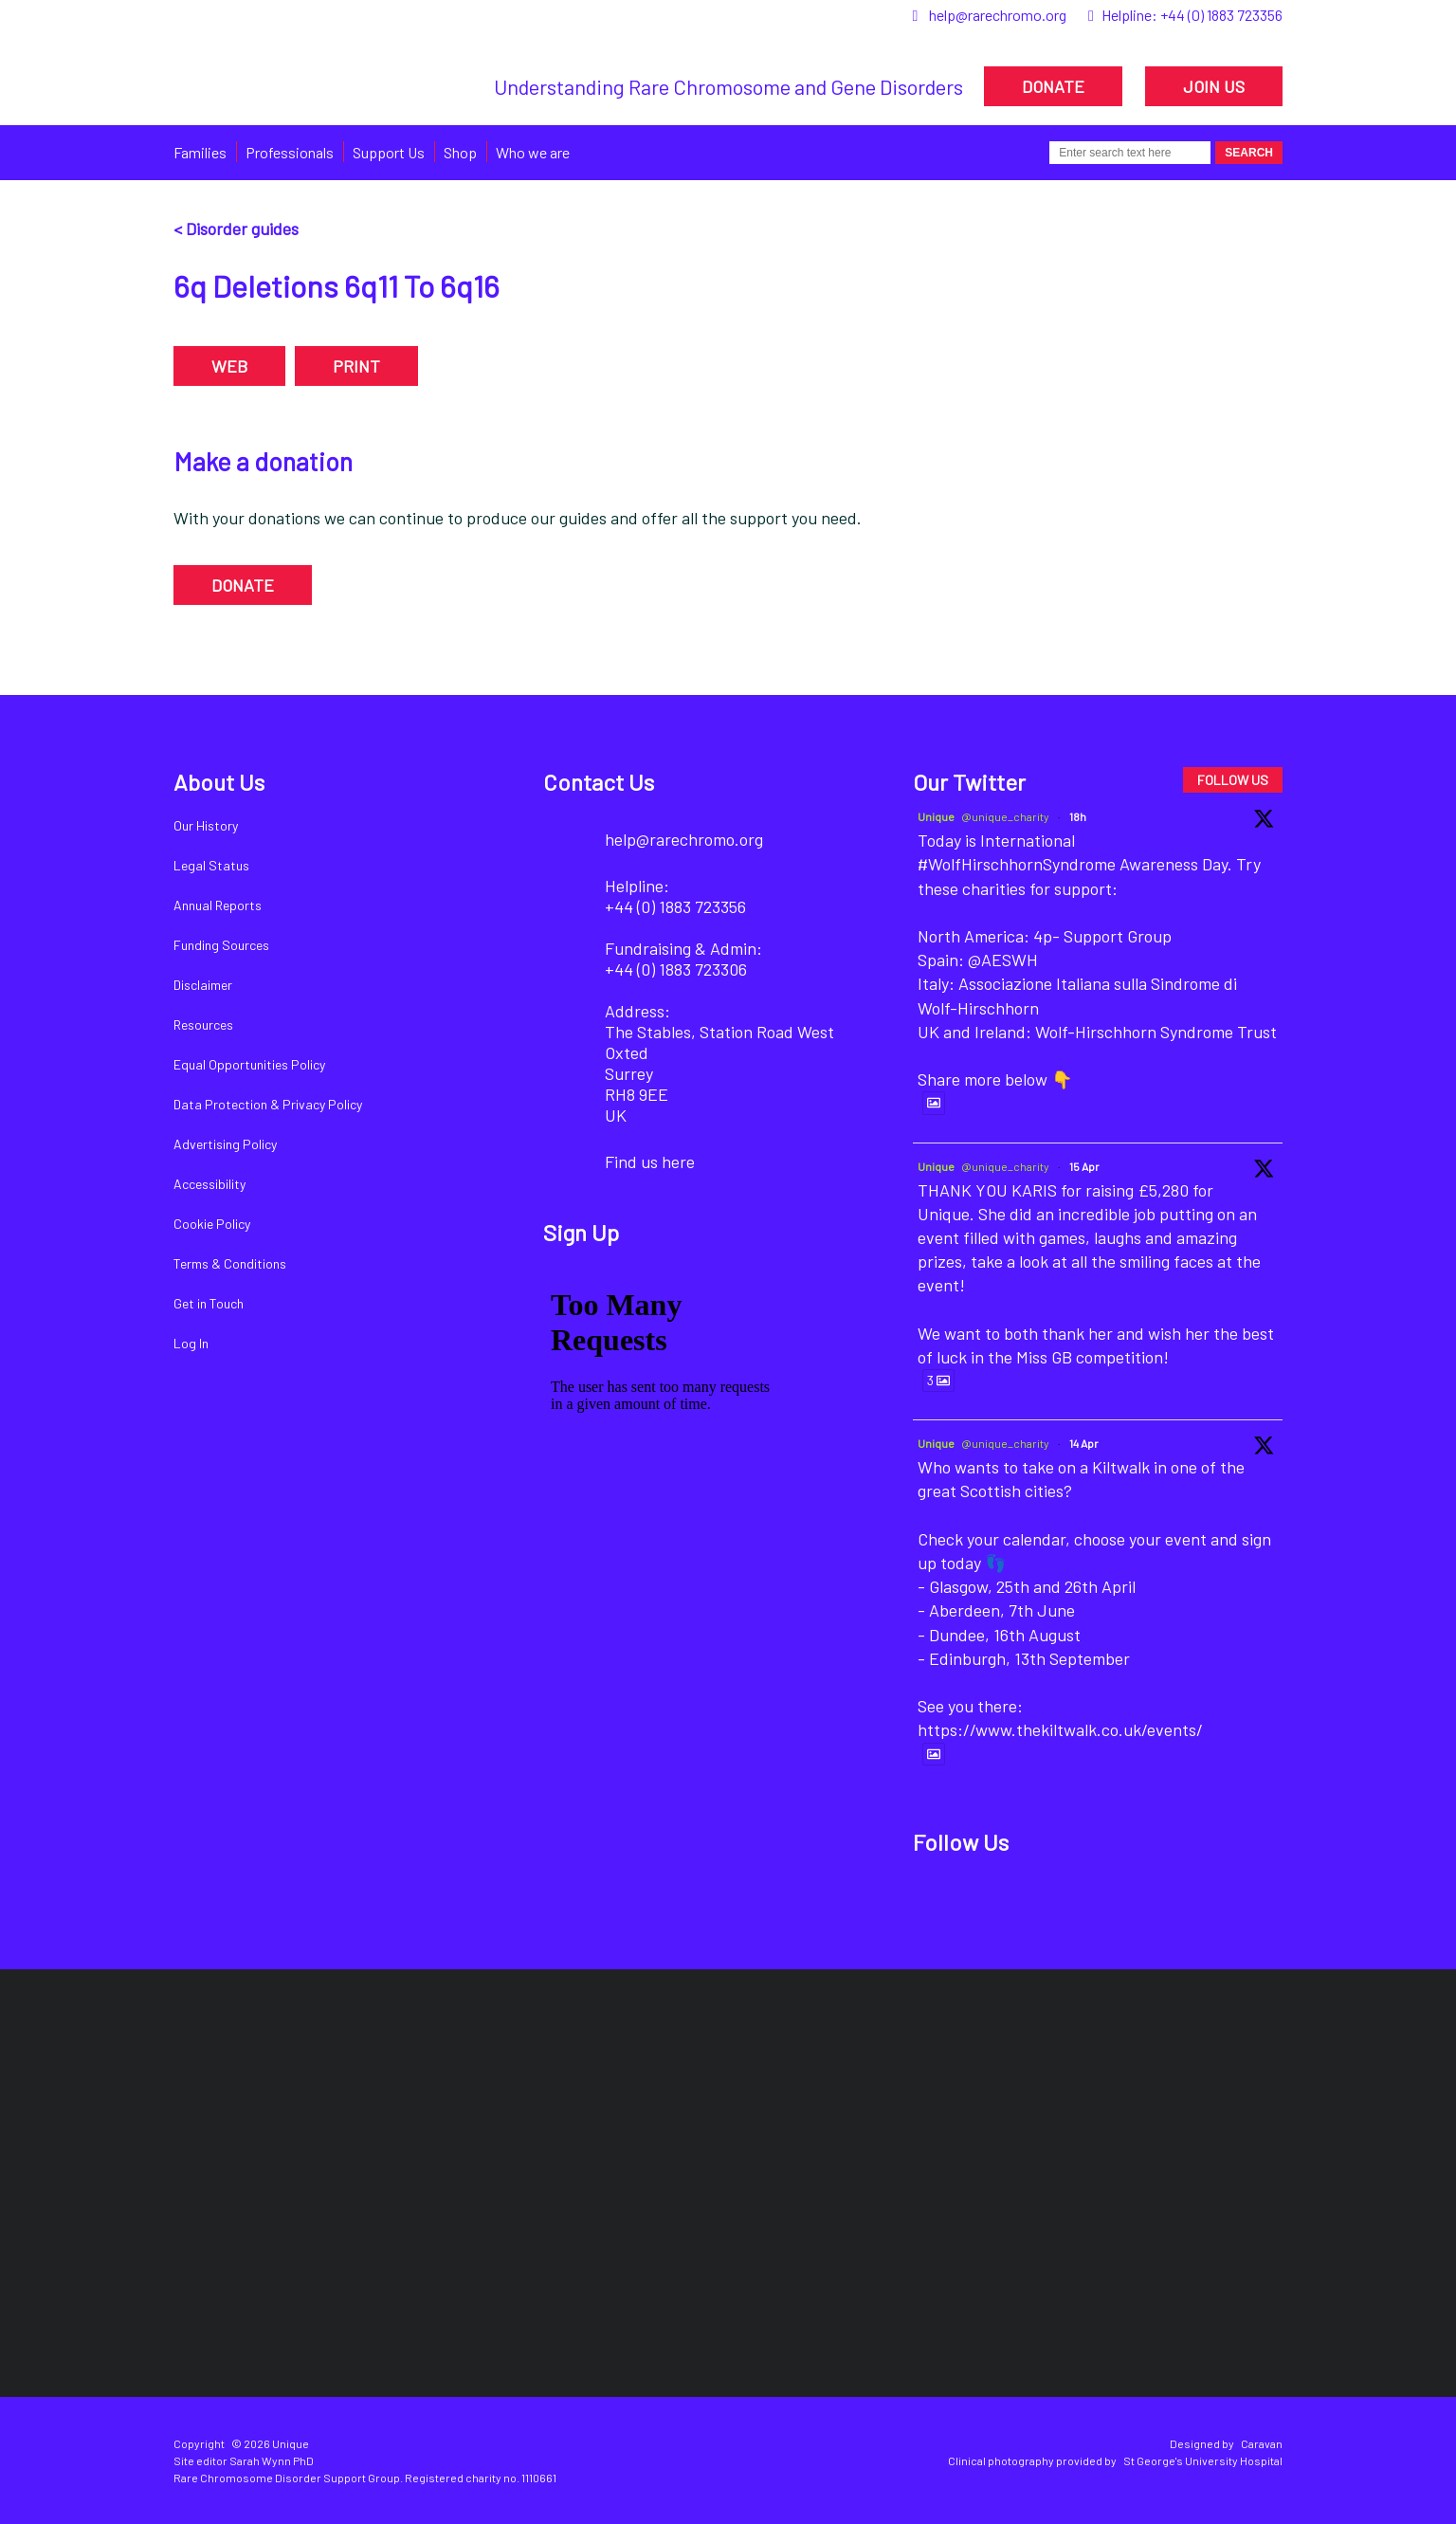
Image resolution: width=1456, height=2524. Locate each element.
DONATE (1053, 86)
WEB (229, 366)
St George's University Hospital (1203, 2460)
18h (1077, 816)
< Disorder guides (236, 228)
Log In (191, 1343)
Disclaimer (202, 985)
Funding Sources (221, 945)
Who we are (533, 152)
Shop (460, 152)
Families (200, 152)
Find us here (650, 1161)
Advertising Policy (225, 1144)
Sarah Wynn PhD (271, 2460)
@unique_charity (1005, 816)
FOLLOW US (1232, 780)
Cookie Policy (211, 1224)
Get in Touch (208, 1303)
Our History (205, 825)
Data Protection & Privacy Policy (267, 1104)
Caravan (1262, 2443)
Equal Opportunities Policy (249, 1064)
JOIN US (1214, 86)
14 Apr (1084, 1443)
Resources (203, 1024)
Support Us (389, 152)
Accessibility (209, 1184)
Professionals (290, 152)
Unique (936, 816)
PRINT (356, 366)
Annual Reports (217, 905)
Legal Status (211, 865)
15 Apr (1084, 1166)
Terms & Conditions (229, 1263)
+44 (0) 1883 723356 (1221, 15)
